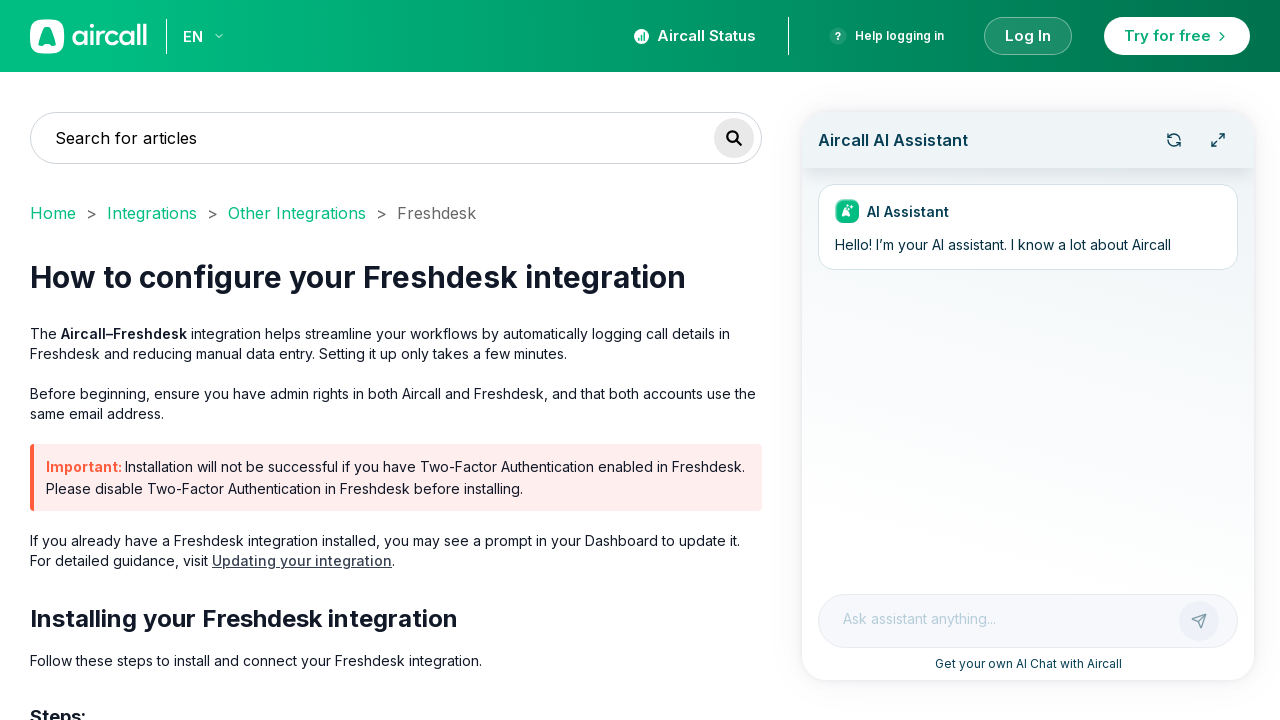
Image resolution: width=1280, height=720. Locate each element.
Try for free (1177, 35)
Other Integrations (297, 213)
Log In (1028, 35)
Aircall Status (695, 35)
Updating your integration (302, 560)
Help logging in (886, 36)
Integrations (152, 213)
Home (53, 213)
